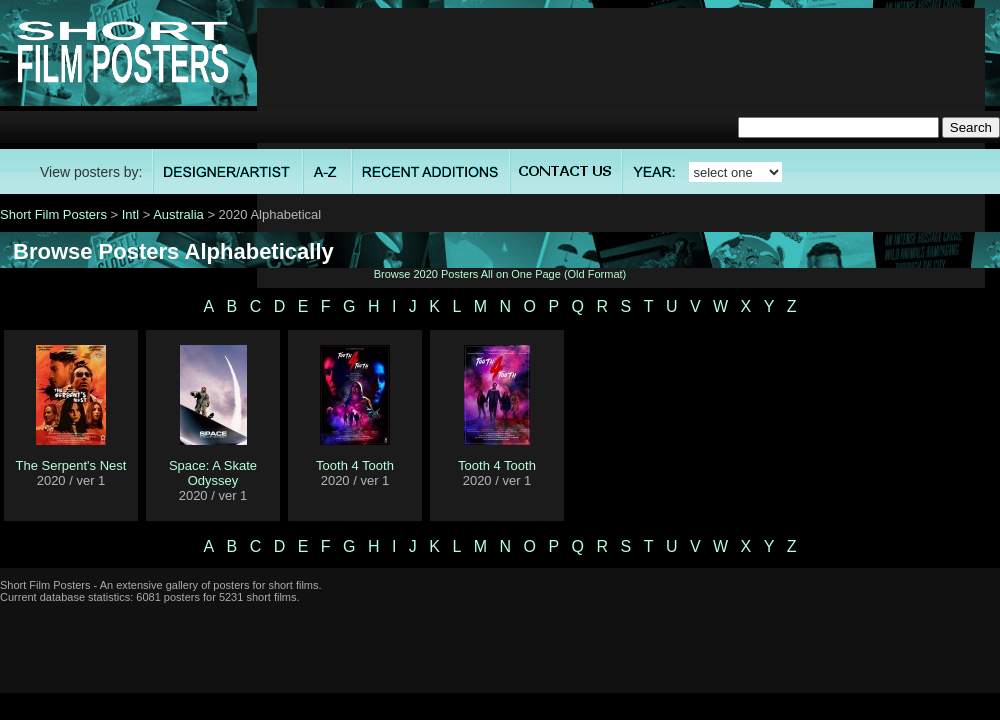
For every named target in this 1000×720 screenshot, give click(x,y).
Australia (178, 214)
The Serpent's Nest (71, 465)
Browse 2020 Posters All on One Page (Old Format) (500, 274)
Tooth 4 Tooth (355, 465)
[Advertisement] (621, 148)
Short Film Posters (53, 214)
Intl (130, 214)
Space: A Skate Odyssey (213, 473)
